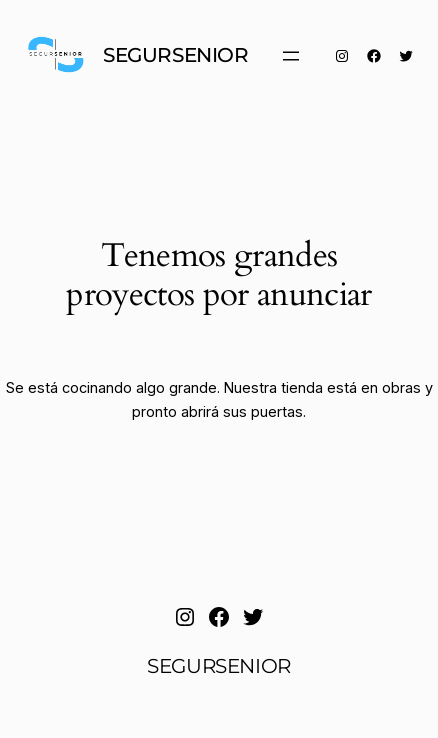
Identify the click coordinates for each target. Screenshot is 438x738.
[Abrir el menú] (291, 56)
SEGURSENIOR (176, 55)
